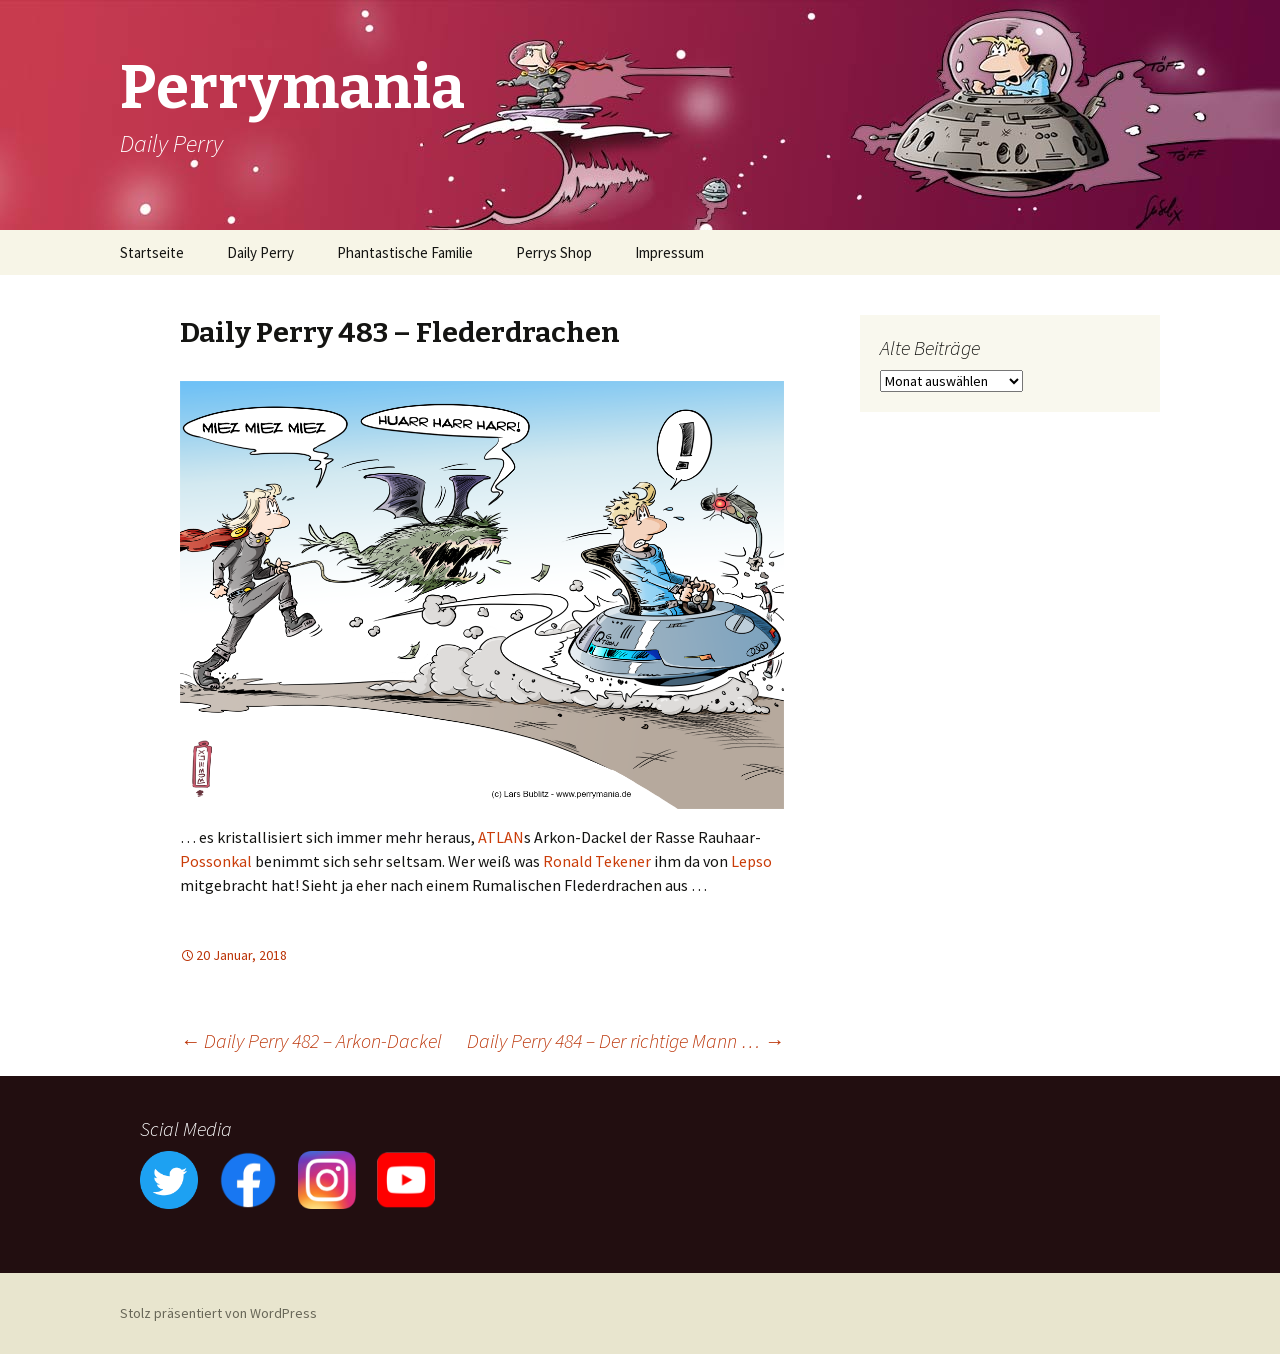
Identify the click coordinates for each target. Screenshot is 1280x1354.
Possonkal (216, 861)
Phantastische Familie (405, 252)
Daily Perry (260, 252)
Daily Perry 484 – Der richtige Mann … (625, 1040)
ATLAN (501, 837)
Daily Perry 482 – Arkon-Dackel (311, 1040)
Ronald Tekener (597, 861)
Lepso (751, 861)
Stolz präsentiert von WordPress (218, 1313)
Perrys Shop (554, 252)
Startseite (152, 252)
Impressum (669, 252)
